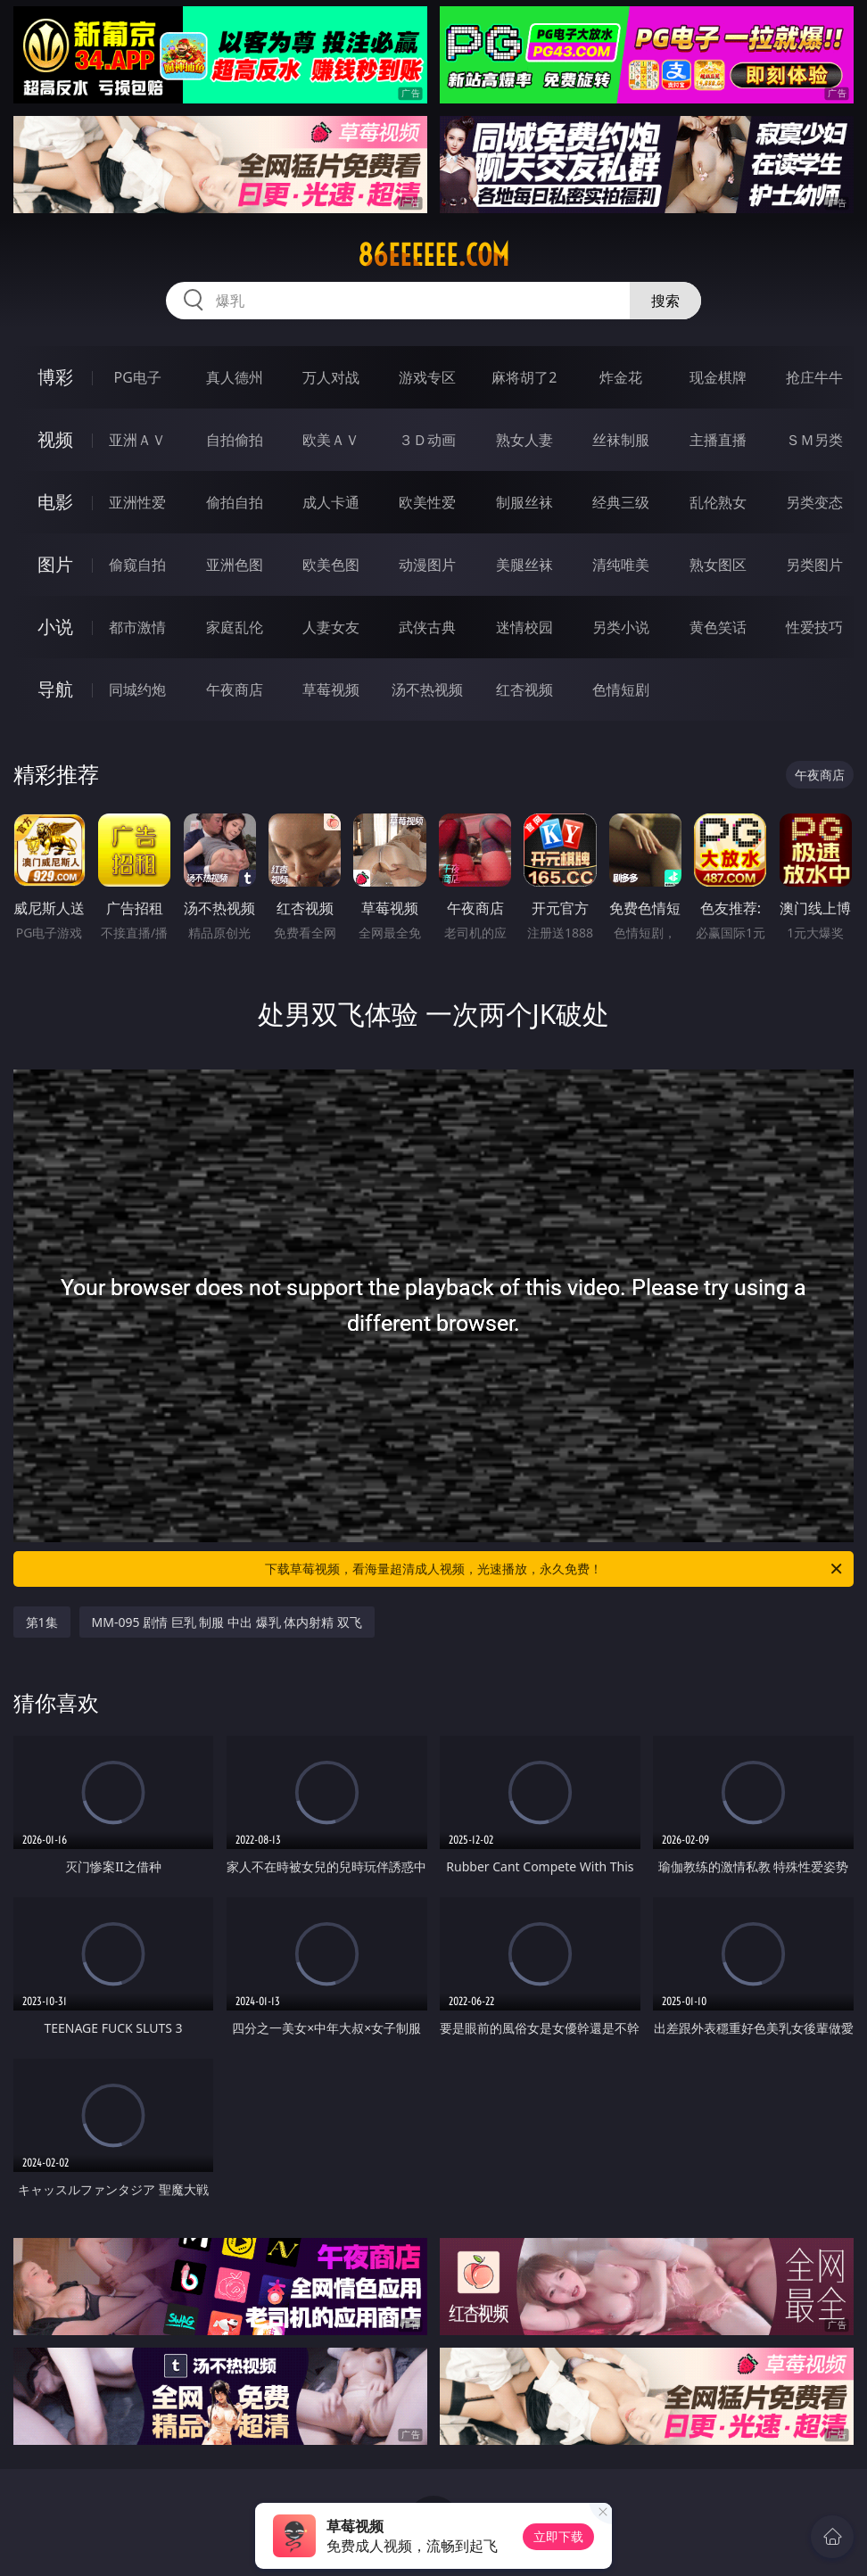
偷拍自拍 (234, 502)
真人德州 (234, 377)
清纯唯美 (620, 564)
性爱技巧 (814, 627)
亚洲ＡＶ (137, 440)
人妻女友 (330, 627)
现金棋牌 (718, 377)
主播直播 (718, 440)
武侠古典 (427, 627)
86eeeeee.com (433, 255)
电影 (55, 502)
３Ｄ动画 (427, 440)
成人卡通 (330, 502)
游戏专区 (427, 377)
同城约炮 (137, 689)
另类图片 (814, 564)
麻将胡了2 (524, 377)
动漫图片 (427, 564)
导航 (55, 689)
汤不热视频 (427, 689)
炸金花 (620, 377)
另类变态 (814, 502)
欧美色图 (330, 564)
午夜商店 (234, 689)
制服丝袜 (524, 502)
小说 (55, 627)
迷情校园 (524, 627)
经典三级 (620, 502)
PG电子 (137, 377)
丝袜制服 (620, 440)
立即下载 (558, 2536)
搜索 (665, 300)
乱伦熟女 (718, 502)
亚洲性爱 (137, 502)
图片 (55, 564)
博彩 (55, 377)
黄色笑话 (718, 627)
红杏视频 (524, 689)
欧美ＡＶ (330, 440)
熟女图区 (718, 564)
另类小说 (620, 627)
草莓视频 (330, 689)
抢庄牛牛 (814, 377)
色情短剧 (620, 689)
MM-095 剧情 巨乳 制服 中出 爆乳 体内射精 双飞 (227, 1622)
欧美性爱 (427, 502)
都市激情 (137, 627)
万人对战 (330, 377)
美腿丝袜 (524, 564)
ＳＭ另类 (814, 440)
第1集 (42, 1622)
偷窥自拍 (137, 564)
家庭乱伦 (234, 627)
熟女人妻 (524, 440)
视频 (55, 439)
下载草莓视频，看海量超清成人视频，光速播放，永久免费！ (555, 1569)
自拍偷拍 (234, 440)
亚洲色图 (234, 564)
